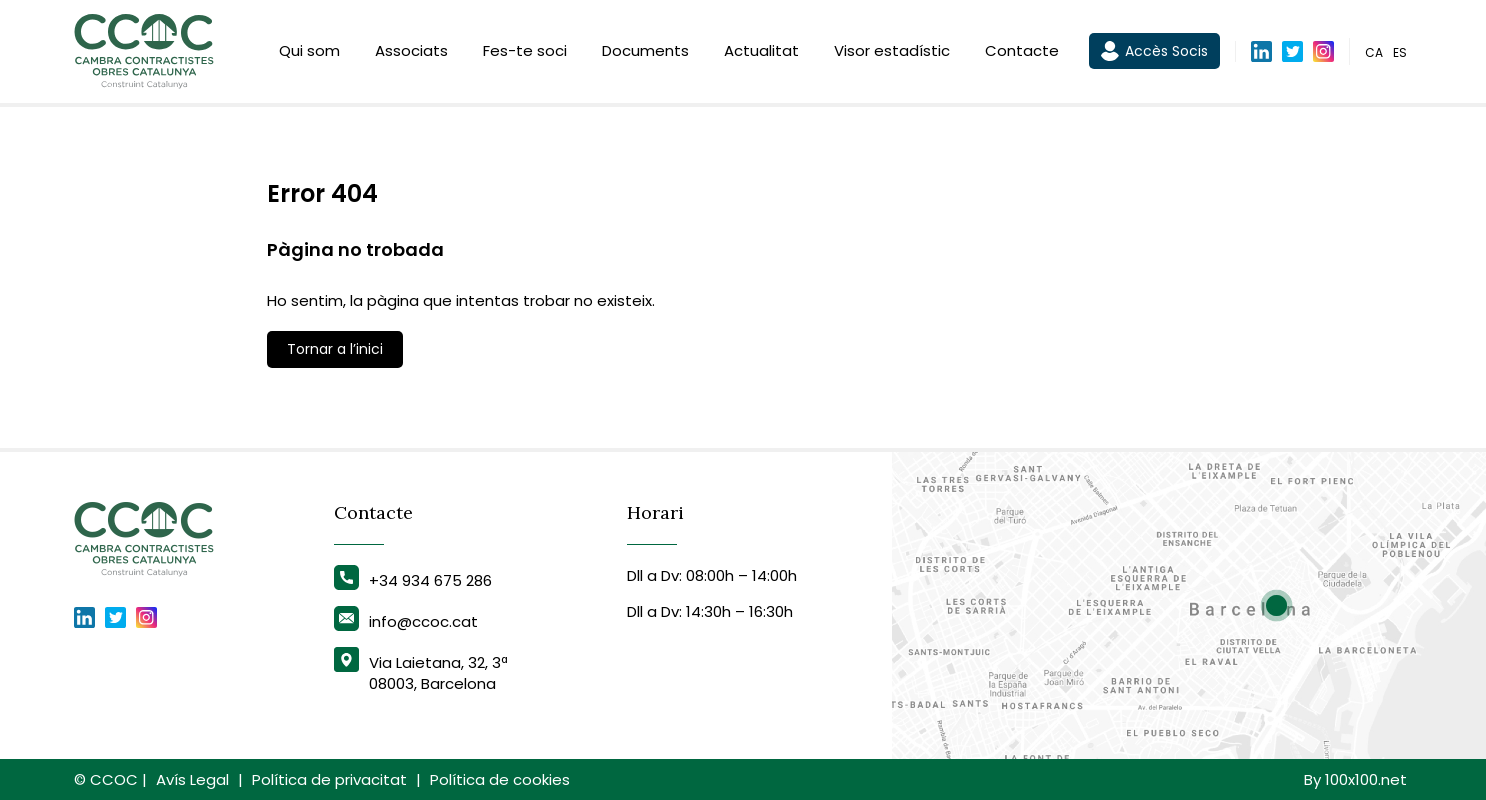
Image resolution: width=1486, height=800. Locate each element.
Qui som (309, 52)
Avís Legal (192, 779)
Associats (411, 52)
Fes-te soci (525, 52)
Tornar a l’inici (335, 349)
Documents (645, 52)
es (1400, 53)
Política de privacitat (329, 779)
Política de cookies (500, 779)
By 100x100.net (1355, 779)
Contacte (1022, 52)
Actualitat (761, 52)
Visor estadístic (892, 52)
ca (1374, 53)
